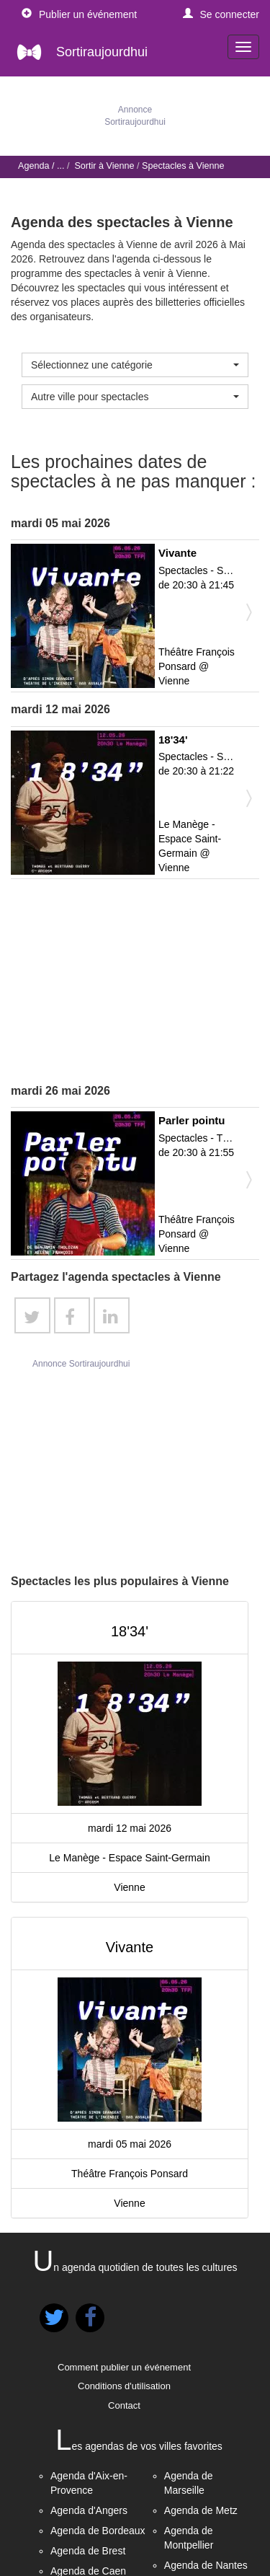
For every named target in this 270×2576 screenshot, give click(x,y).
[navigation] (243, 47)
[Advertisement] (135, 982)
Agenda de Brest (87, 2551)
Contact (124, 2405)
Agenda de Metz (201, 2510)
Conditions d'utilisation (124, 2386)
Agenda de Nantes (206, 2565)
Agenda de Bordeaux (97, 2530)
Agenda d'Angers (88, 2510)
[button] (221, 14)
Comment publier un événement (124, 2367)
